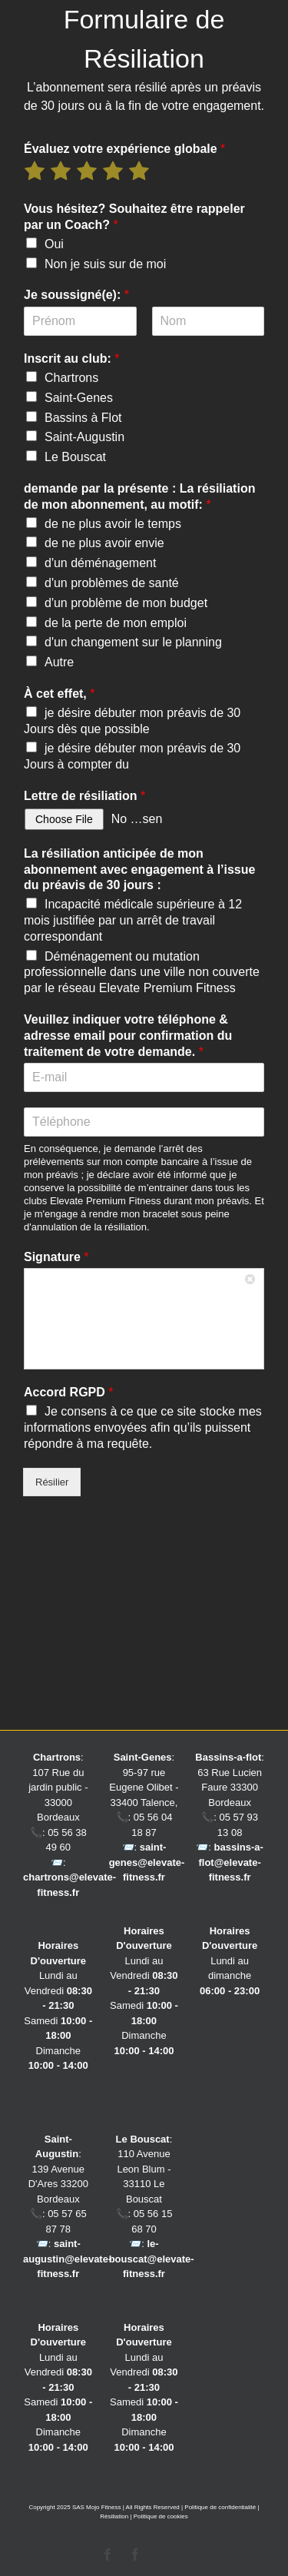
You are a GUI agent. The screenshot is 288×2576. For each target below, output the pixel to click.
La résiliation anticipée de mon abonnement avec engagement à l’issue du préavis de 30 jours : (139, 869)
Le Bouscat (75, 456)
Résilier (51, 1482)
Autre (59, 662)
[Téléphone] (144, 1122)
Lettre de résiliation (84, 795)
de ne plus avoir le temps (113, 523)
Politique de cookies (161, 2516)
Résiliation (114, 2516)
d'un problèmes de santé (112, 582)
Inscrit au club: (71, 358)
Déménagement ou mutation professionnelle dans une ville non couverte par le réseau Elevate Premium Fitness (142, 972)
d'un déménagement (100, 562)
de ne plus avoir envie (104, 542)
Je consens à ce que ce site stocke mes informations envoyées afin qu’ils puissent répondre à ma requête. (143, 1427)
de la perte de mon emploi (116, 622)
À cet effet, (59, 693)
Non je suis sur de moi (105, 264)
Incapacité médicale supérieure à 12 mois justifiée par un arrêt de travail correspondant (133, 920)
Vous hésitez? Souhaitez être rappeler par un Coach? (134, 216)
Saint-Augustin (84, 436)
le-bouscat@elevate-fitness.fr (151, 2258)
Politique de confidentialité (220, 2507)
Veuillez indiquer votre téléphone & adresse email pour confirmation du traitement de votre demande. (128, 1035)
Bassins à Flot (83, 417)
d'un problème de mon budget (126, 602)
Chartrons (71, 377)
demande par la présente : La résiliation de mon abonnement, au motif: (139, 496)
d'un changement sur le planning (133, 642)
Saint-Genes (79, 397)
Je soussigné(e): (76, 294)
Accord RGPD (68, 1392)
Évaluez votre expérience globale (124, 148)
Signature (56, 1256)
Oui (54, 244)
